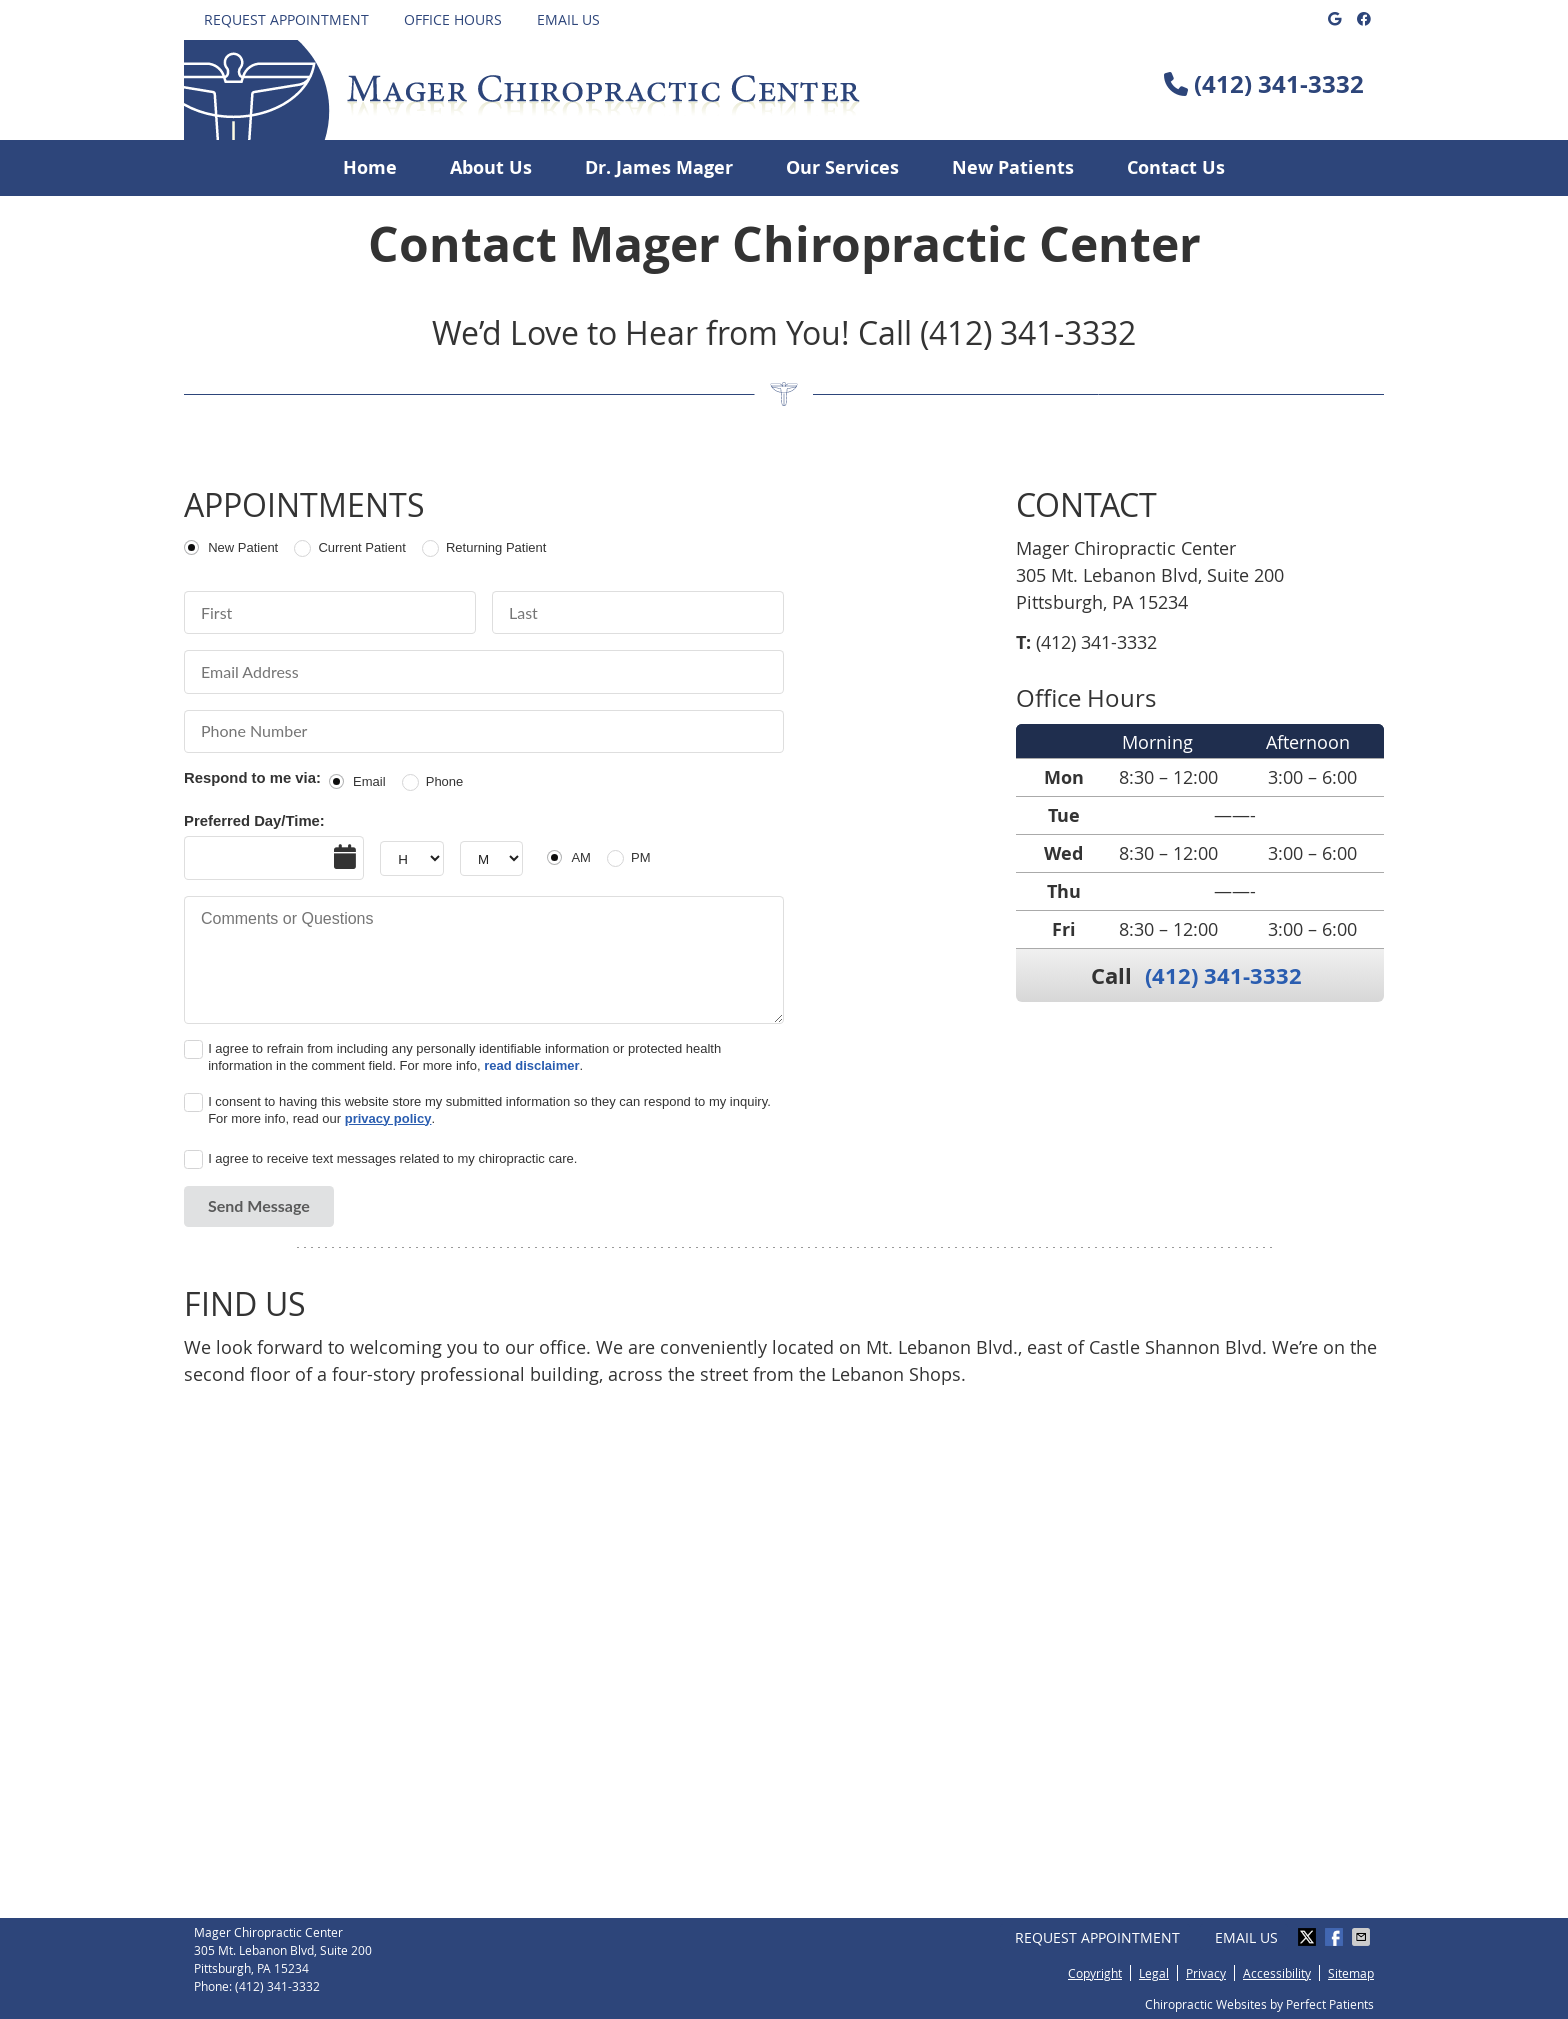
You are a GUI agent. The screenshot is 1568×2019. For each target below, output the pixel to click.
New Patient (243, 547)
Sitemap (1351, 1973)
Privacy (1206, 1973)
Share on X (1309, 1937)
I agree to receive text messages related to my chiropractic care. (392, 1158)
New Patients (1013, 167)
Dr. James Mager (659, 167)
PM (641, 857)
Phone (445, 781)
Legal (1154, 1973)
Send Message (259, 1205)
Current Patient (361, 547)
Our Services (842, 167)
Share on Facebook (1336, 1937)
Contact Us (1176, 167)
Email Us (568, 19)
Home (370, 167)
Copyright (1095, 1973)
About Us (491, 167)
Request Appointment (286, 19)
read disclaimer (531, 1065)
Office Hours (453, 19)
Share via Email (1363, 1937)
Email (369, 781)
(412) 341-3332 (1279, 84)
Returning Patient (496, 547)
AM (581, 857)
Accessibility (1277, 1973)
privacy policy (388, 1118)
